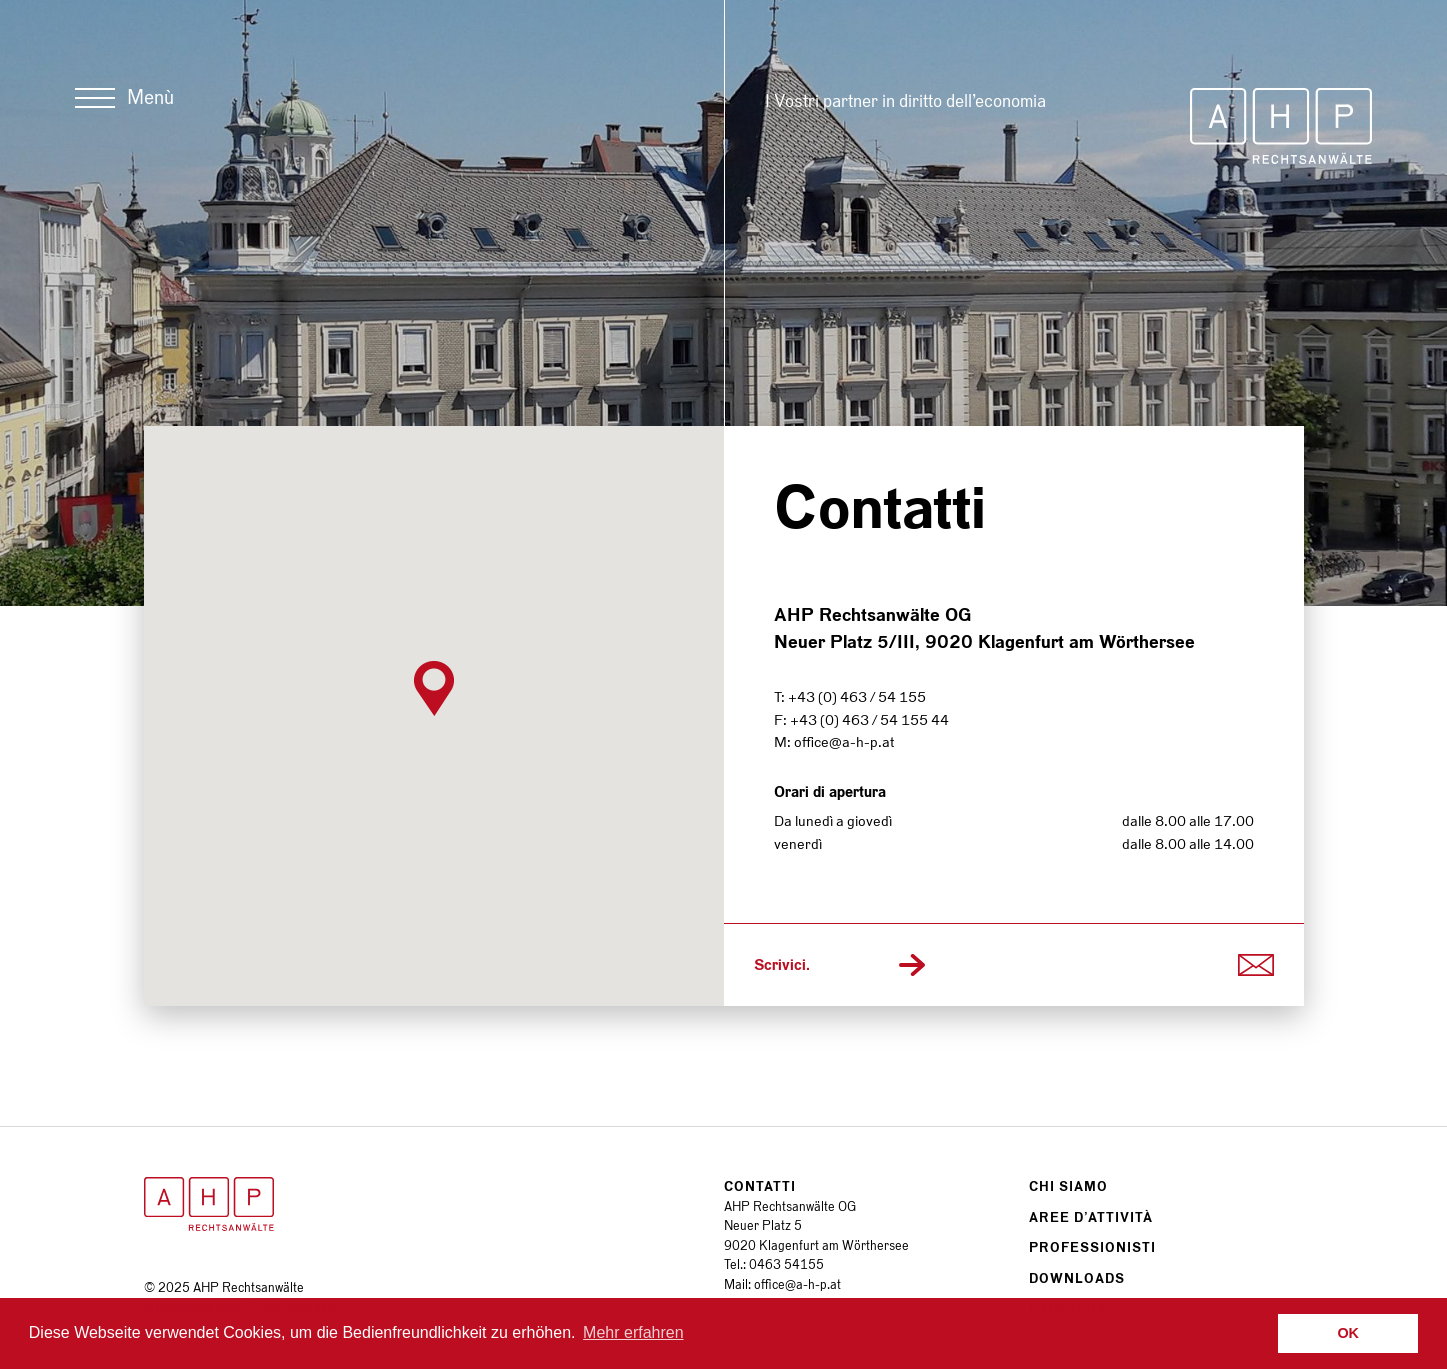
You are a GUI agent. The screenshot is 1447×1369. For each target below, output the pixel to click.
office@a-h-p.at (844, 742)
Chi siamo (1068, 1186)
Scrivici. (782, 965)
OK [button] (1348, 1333)
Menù (150, 98)
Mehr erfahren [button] (633, 1332)
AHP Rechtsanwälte (1281, 126)
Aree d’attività (1091, 1217)
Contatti (760, 1186)
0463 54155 (786, 1264)
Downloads (1077, 1278)
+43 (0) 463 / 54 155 (857, 697)
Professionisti (1092, 1247)
